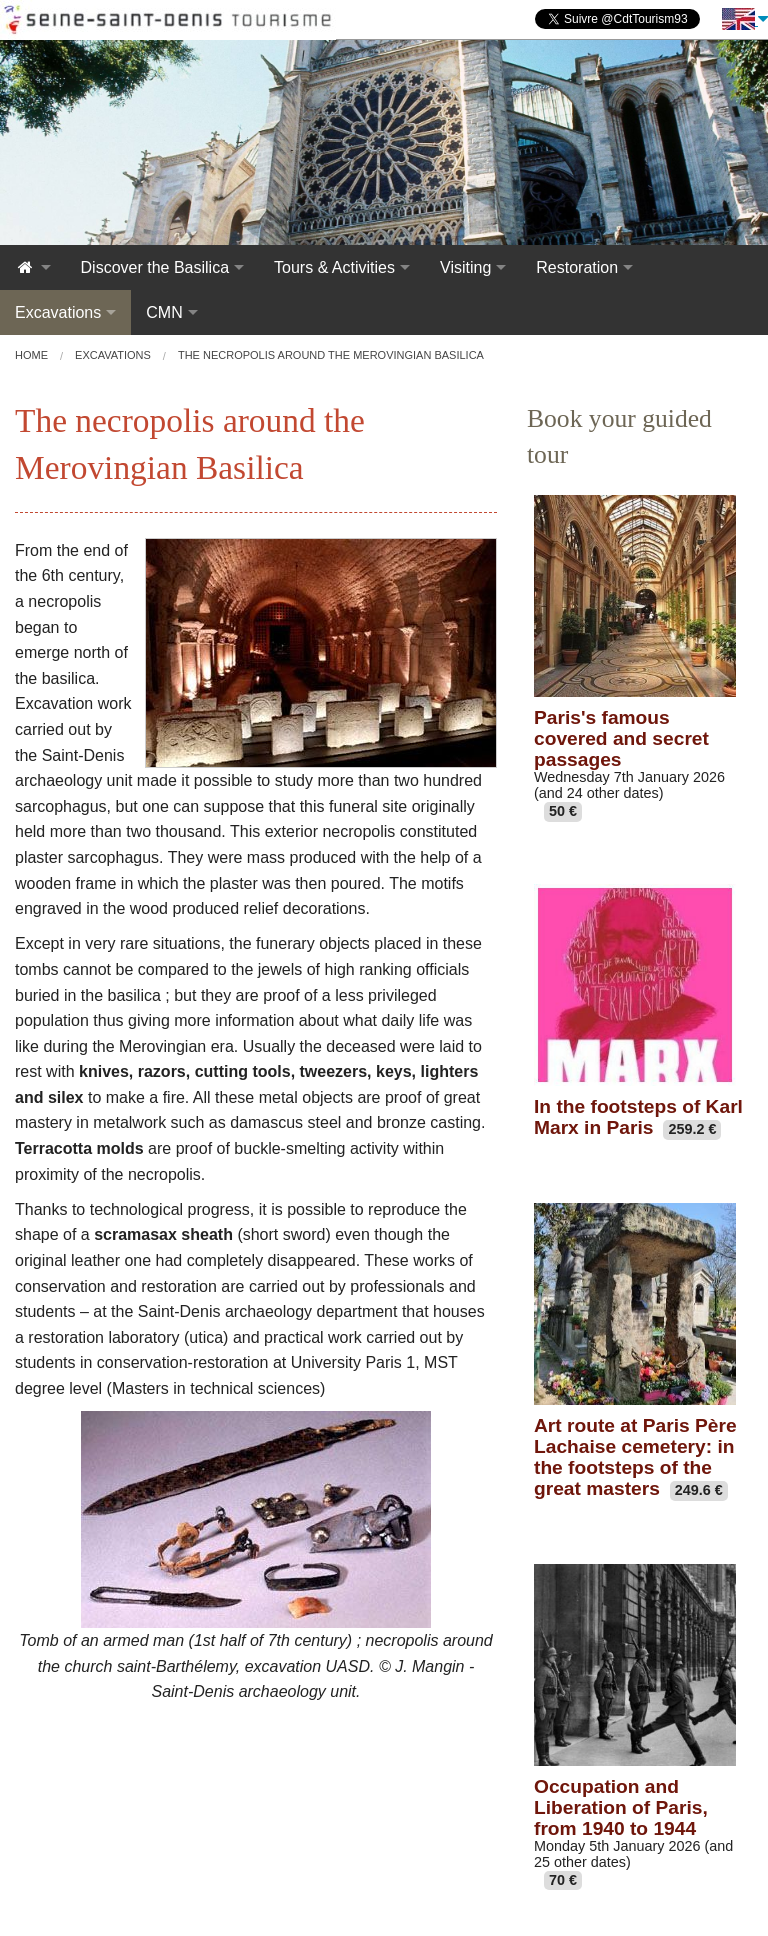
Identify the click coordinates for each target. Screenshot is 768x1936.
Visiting (465, 267)
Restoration (577, 267)
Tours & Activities (334, 267)
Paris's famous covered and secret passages (621, 738)
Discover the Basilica (155, 267)
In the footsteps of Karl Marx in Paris (638, 1117)
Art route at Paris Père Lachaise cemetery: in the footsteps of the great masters (635, 1457)
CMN (164, 312)
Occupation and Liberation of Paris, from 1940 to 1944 (621, 1807)
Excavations (58, 312)
